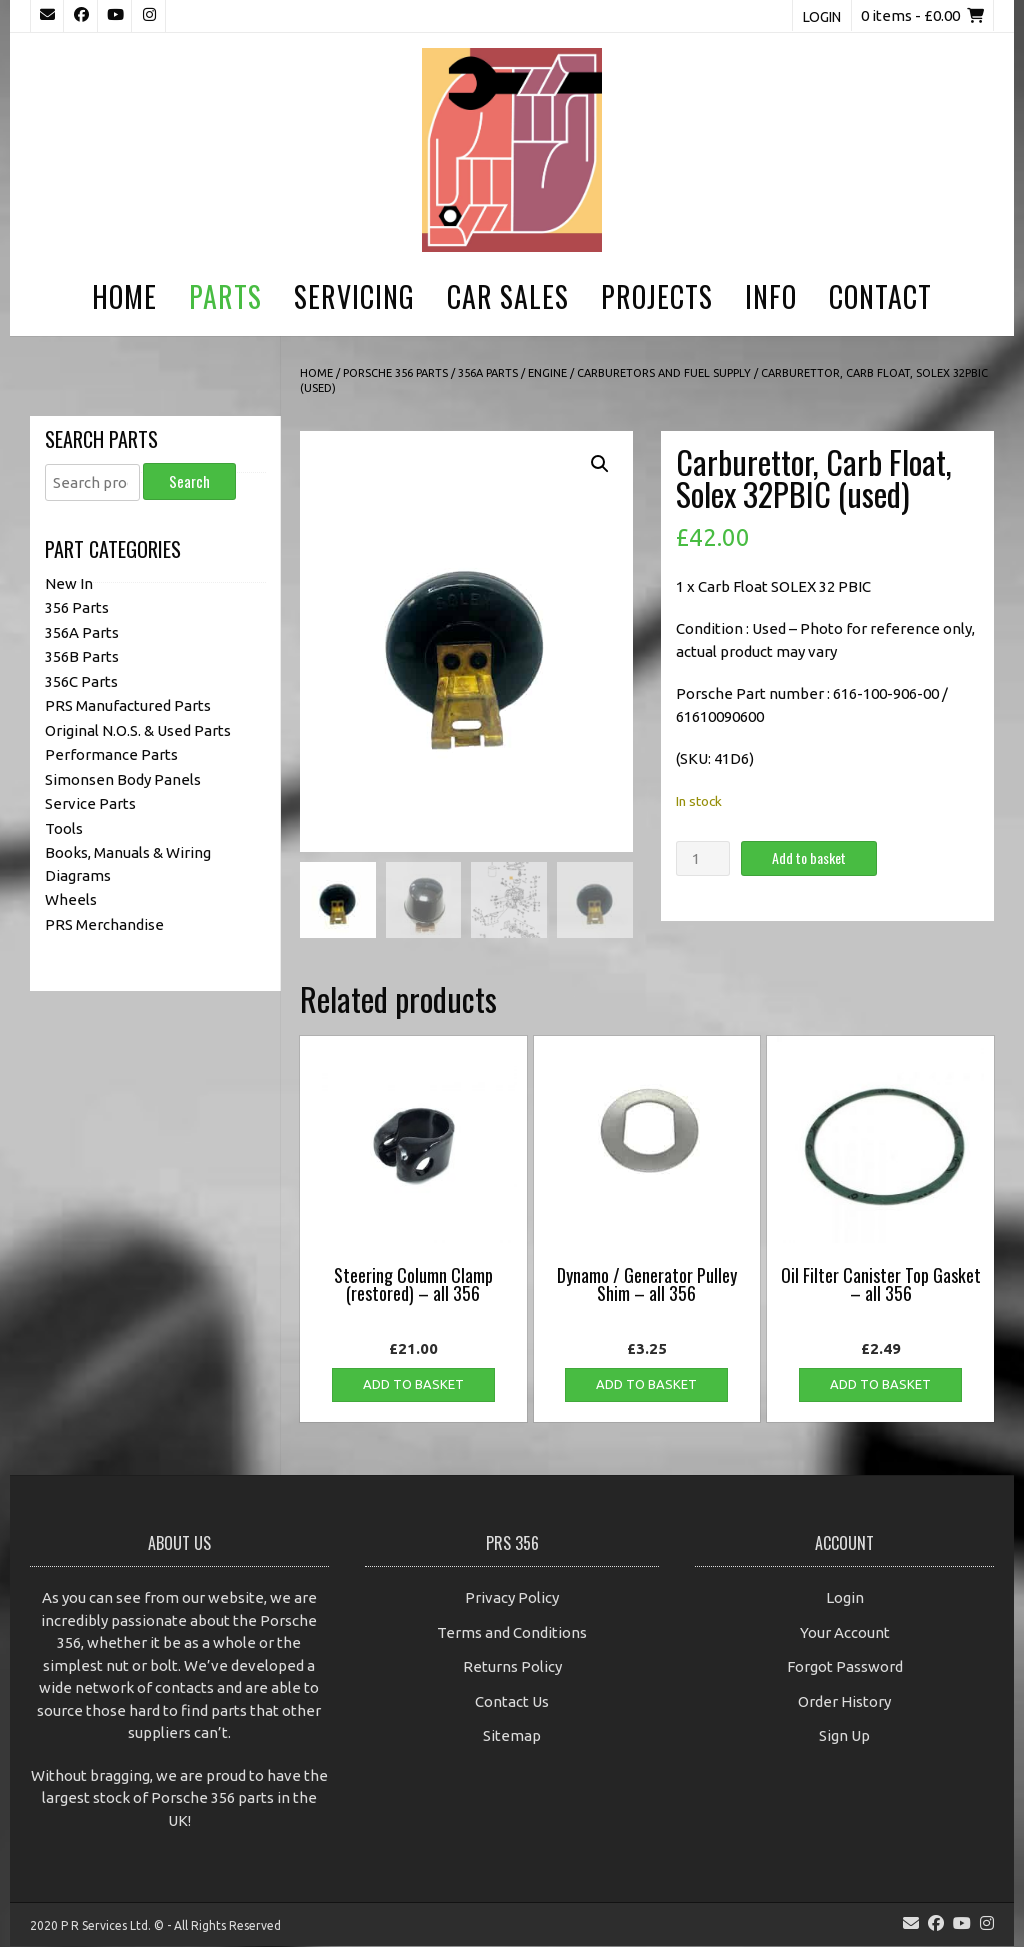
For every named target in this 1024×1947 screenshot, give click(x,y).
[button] (600, 464)
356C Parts (81, 681)
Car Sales (508, 296)
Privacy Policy (512, 1598)
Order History (844, 1702)
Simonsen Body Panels (123, 779)
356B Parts (82, 656)
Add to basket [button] (413, 1385)
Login (822, 17)
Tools (64, 828)
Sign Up (844, 1736)
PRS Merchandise (104, 924)
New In (69, 583)
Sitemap (512, 1736)
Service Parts (90, 803)
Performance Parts (111, 754)
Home (124, 296)
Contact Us (512, 1702)
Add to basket (809, 857)
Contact (880, 296)
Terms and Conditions (512, 1633)
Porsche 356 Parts (395, 373)
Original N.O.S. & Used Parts (138, 730)
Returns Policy (512, 1667)
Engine (547, 373)
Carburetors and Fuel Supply (664, 373)
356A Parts (488, 373)
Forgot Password (845, 1667)
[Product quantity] (703, 858)
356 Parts (77, 607)
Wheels (71, 899)
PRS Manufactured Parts (128, 705)
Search (189, 481)
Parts (225, 296)
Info (771, 296)
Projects (657, 296)
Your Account (845, 1633)
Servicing (354, 296)
